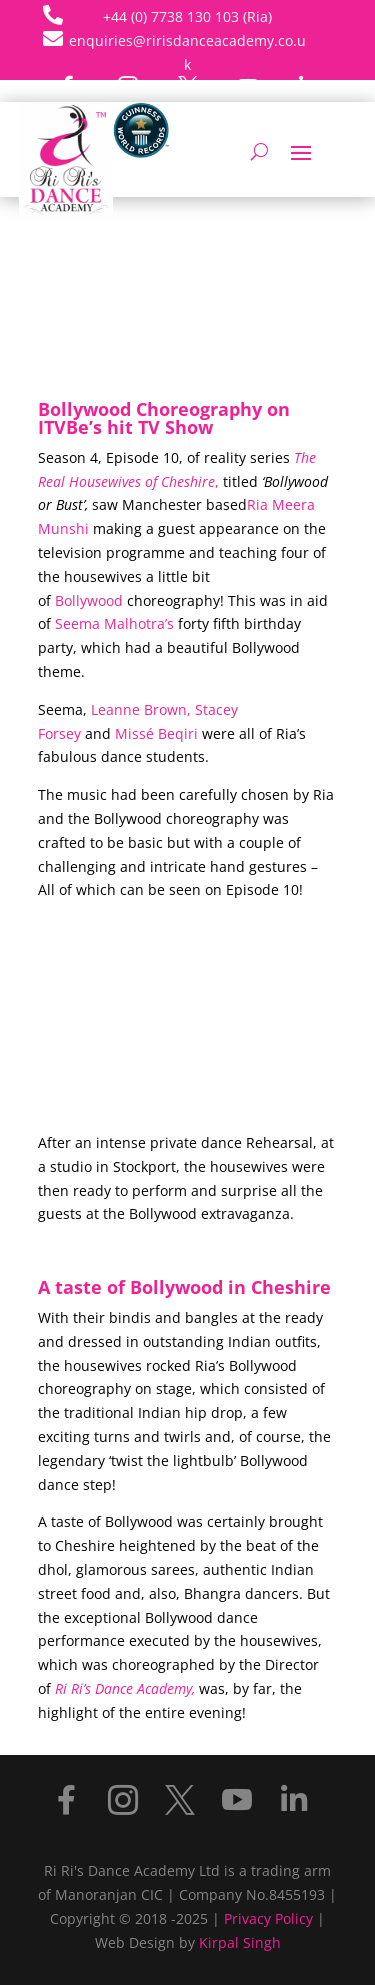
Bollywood (89, 600)
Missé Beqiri (158, 733)
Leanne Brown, (141, 709)
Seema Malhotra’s (114, 623)
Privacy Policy (268, 1918)
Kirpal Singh (240, 1942)
